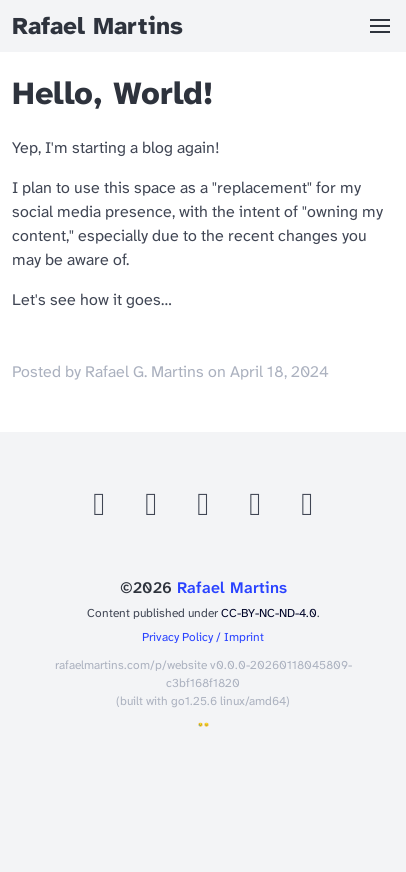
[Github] (101, 509)
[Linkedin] (257, 509)
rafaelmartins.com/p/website (131, 665)
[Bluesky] (205, 509)
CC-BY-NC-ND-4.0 (269, 613)
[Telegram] (307, 509)
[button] (380, 26)
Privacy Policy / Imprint (203, 637)
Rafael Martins (232, 587)
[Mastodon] (153, 509)
